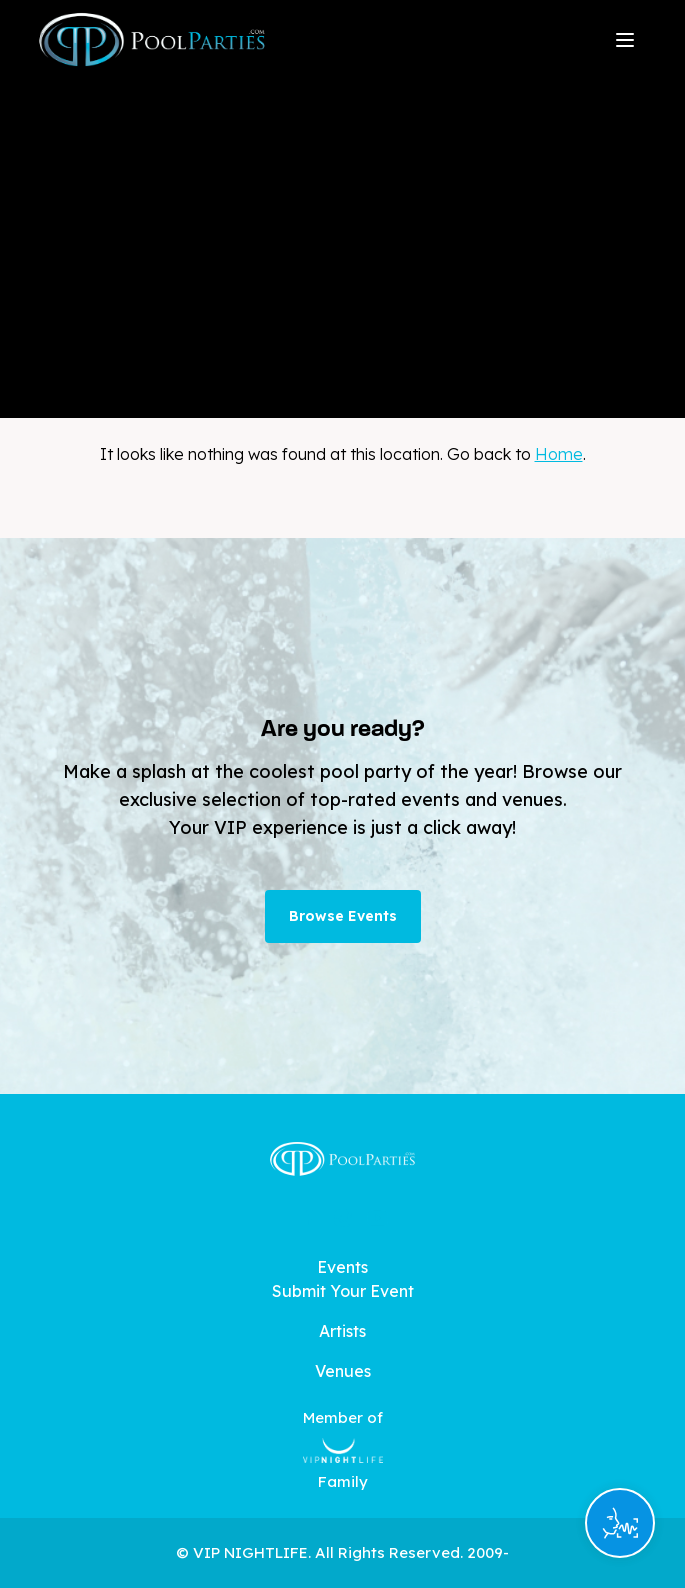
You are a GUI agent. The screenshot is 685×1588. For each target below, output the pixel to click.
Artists (342, 1331)
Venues (343, 1371)
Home (559, 454)
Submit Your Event (343, 1291)
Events (342, 1267)
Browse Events (343, 916)
